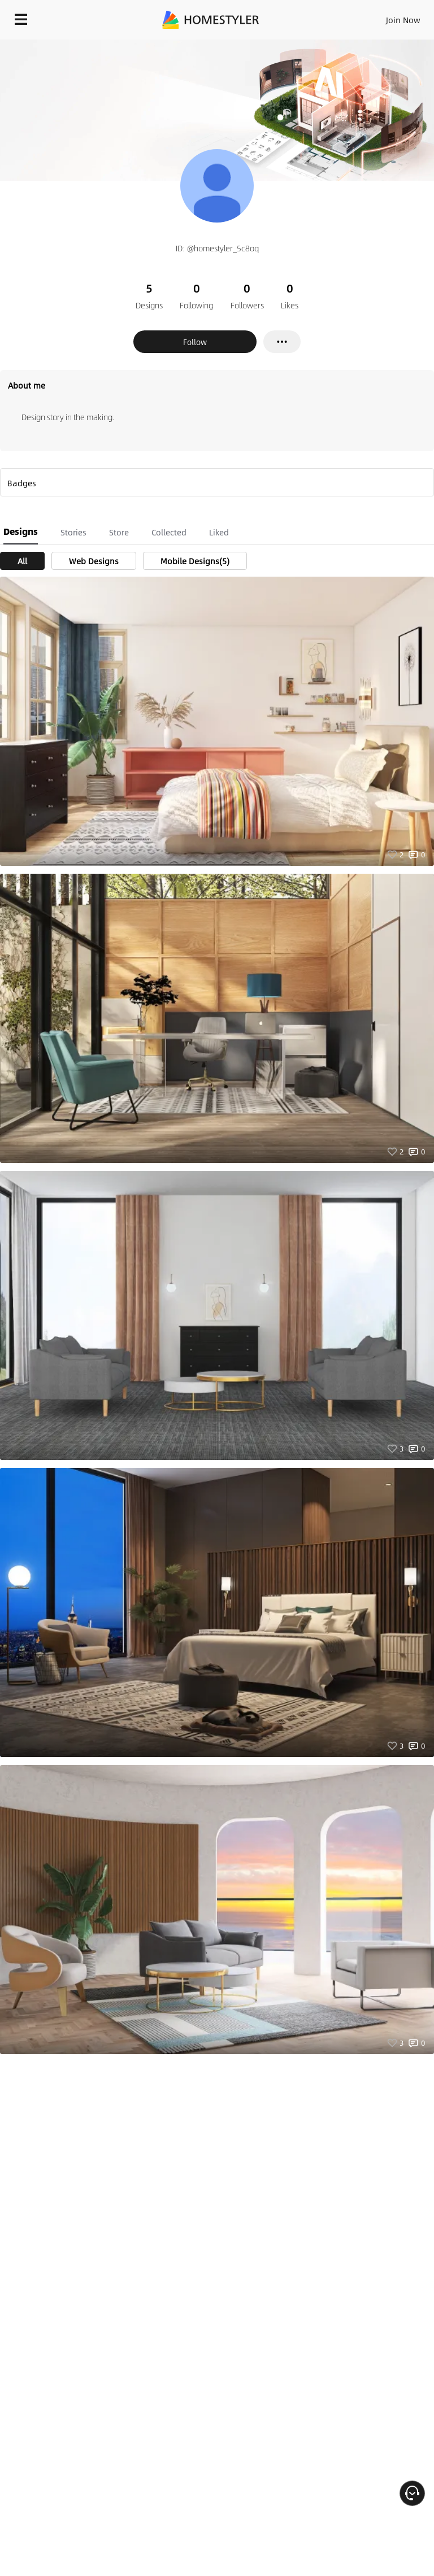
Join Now (403, 20)
